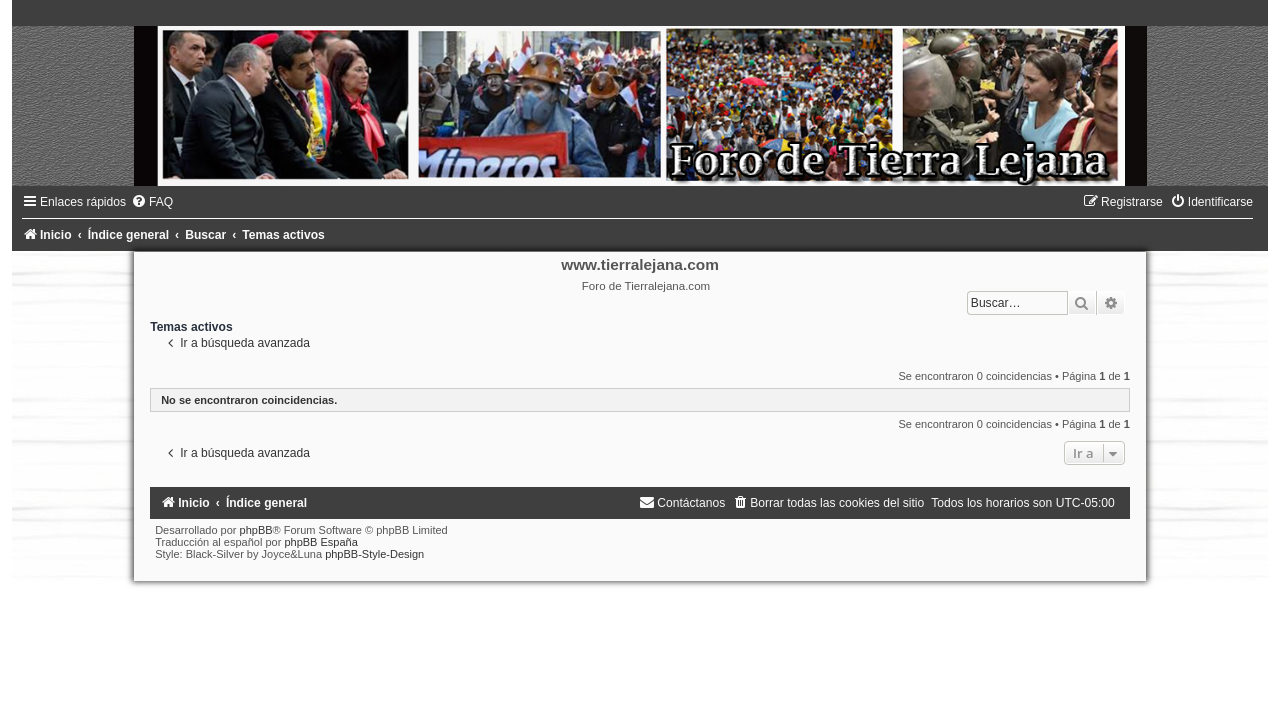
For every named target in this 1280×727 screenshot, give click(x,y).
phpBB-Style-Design (374, 554)
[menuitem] (152, 202)
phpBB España (320, 542)
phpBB (256, 530)
